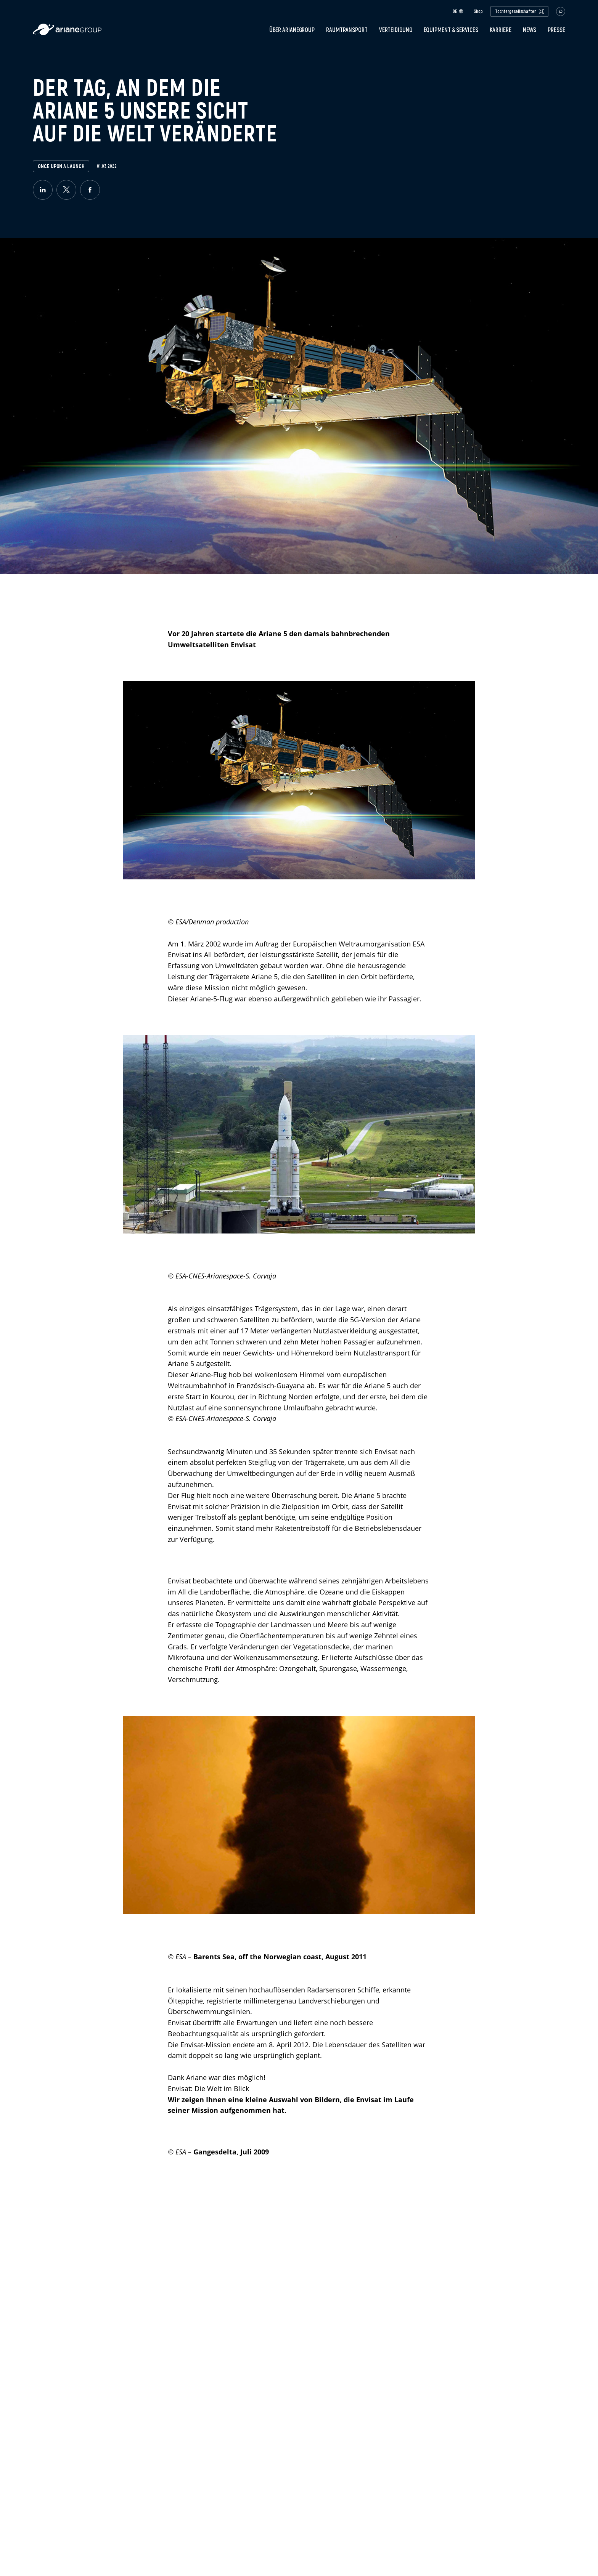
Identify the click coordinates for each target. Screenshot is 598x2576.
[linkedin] (43, 190)
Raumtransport (347, 30)
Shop (478, 11)
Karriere (500, 30)
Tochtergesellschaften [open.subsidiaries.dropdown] (519, 11)
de (458, 11)
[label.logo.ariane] (67, 33)
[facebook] (90, 190)
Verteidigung (395, 30)
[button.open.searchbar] (560, 11)
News (530, 30)
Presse (556, 30)
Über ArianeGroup (292, 30)
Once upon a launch (61, 166)
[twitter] (66, 190)
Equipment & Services (451, 30)
